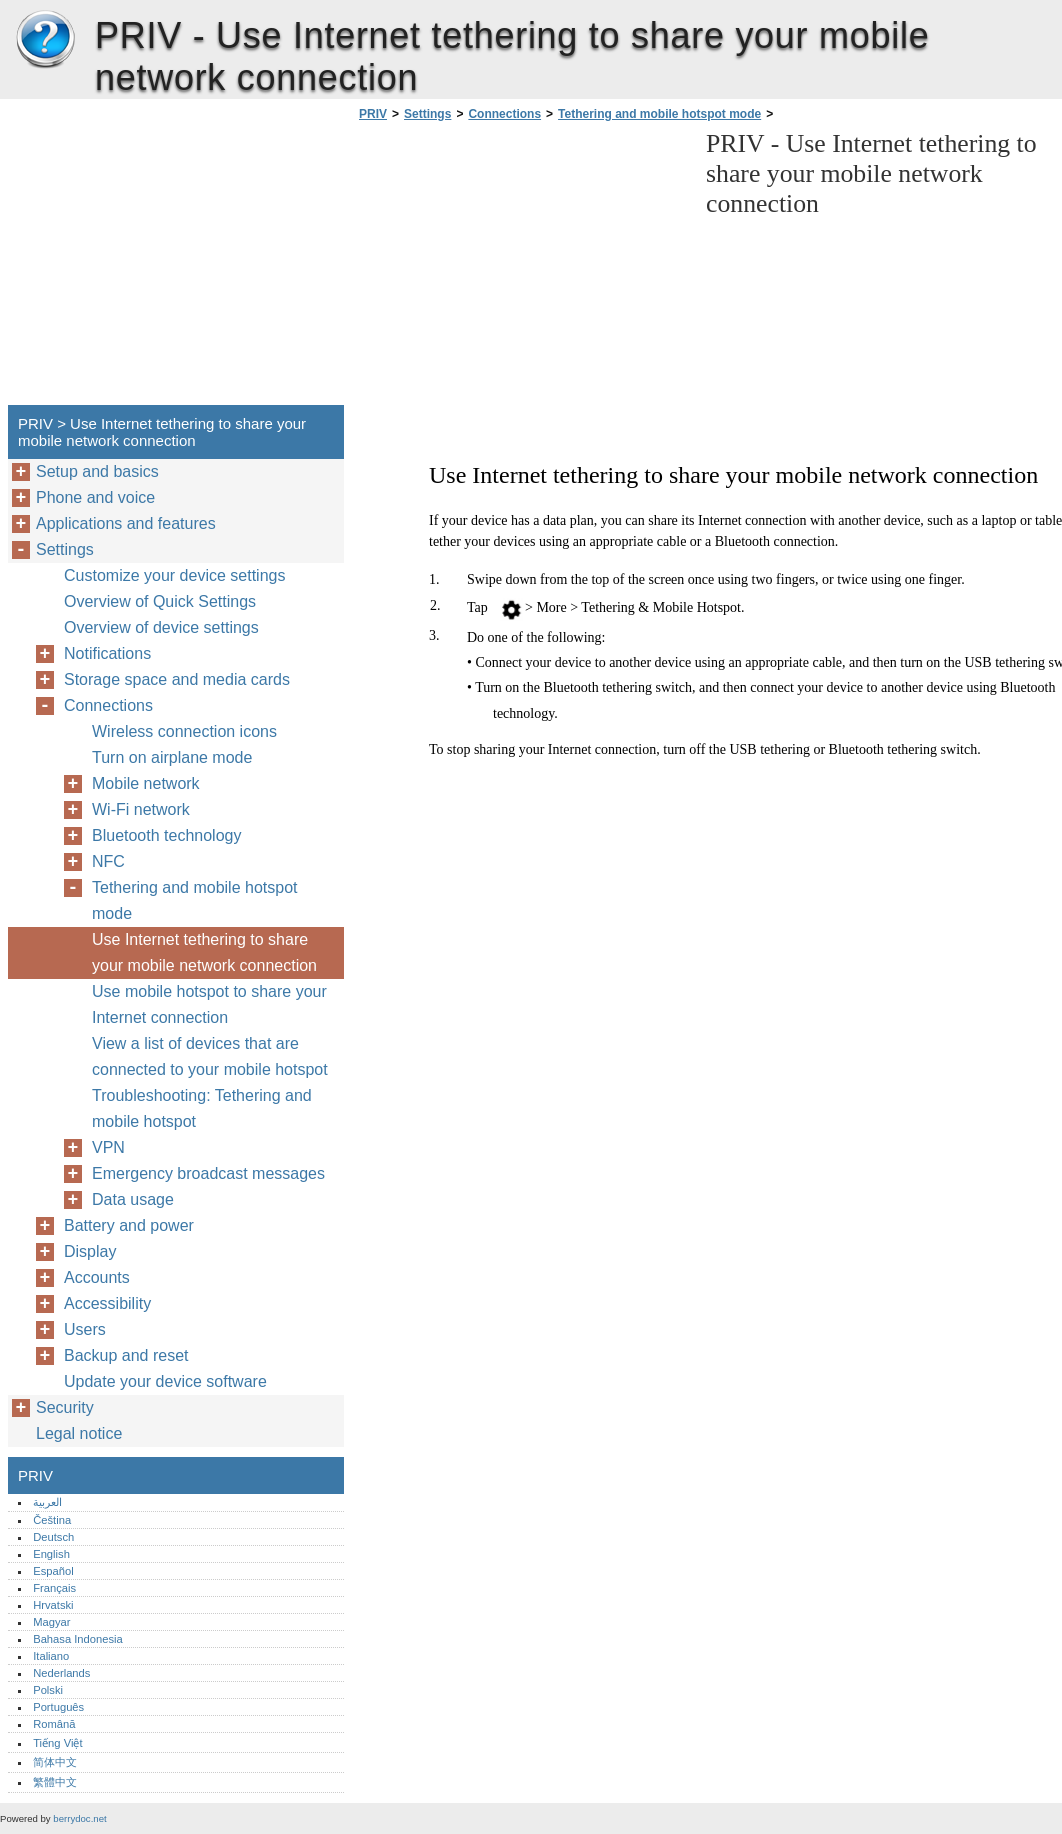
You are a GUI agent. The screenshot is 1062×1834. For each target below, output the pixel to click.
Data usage (133, 1199)
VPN (108, 1147)
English (51, 1554)
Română (54, 1724)
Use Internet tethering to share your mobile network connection (204, 952)
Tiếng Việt (57, 1743)
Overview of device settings (161, 627)
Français (54, 1588)
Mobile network (146, 783)
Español (53, 1571)
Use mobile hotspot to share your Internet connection (209, 1004)
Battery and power (129, 1225)
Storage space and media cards (177, 679)
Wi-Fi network (141, 809)
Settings (427, 114)
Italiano (51, 1656)
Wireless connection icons (184, 731)
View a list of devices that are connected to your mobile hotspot (210, 1056)
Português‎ (58, 1707)
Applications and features (126, 523)
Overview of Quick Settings (160, 601)
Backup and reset (126, 1355)
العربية (47, 1502)
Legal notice (79, 1433)
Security (65, 1407)
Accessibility (107, 1303)
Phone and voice (95, 497)
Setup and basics (97, 471)
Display (90, 1251)
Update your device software (165, 1381)
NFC (108, 861)
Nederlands (61, 1673)
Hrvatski (53, 1605)
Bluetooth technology (166, 835)
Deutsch (53, 1537)
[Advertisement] (522, 269)
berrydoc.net (79, 1818)
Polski (48, 1690)
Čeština (52, 1520)
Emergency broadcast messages (208, 1173)
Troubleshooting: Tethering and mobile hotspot (202, 1108)
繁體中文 (55, 1782)
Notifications (107, 653)
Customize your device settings (174, 575)
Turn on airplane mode (172, 757)
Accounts (97, 1277)
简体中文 (55, 1762)
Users (85, 1329)
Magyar (51, 1622)
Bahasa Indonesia (78, 1639)
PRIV (45, 40)
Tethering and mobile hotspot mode (659, 114)
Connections (504, 114)
